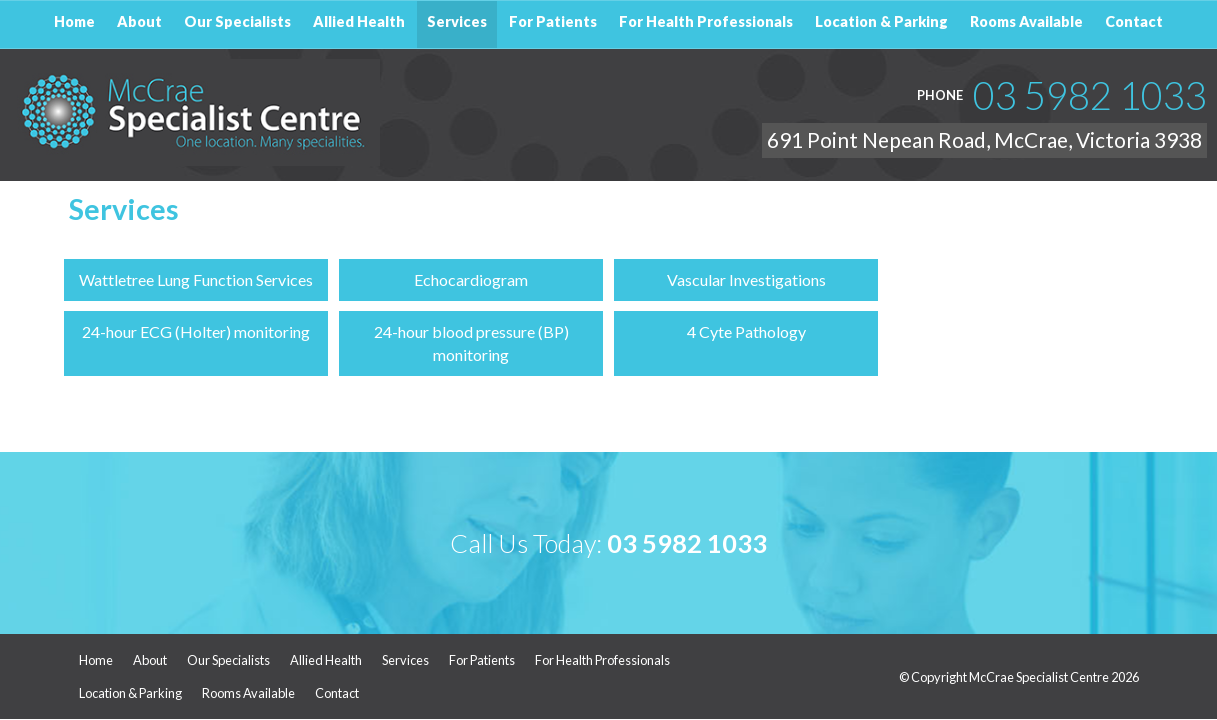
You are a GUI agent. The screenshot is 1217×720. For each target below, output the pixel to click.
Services (405, 661)
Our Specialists (228, 661)
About (150, 661)
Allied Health (326, 661)
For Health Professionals (602, 661)
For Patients (482, 661)
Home (96, 661)
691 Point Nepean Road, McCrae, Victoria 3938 (984, 139)
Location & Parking (130, 693)
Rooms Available (248, 693)
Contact (337, 693)
